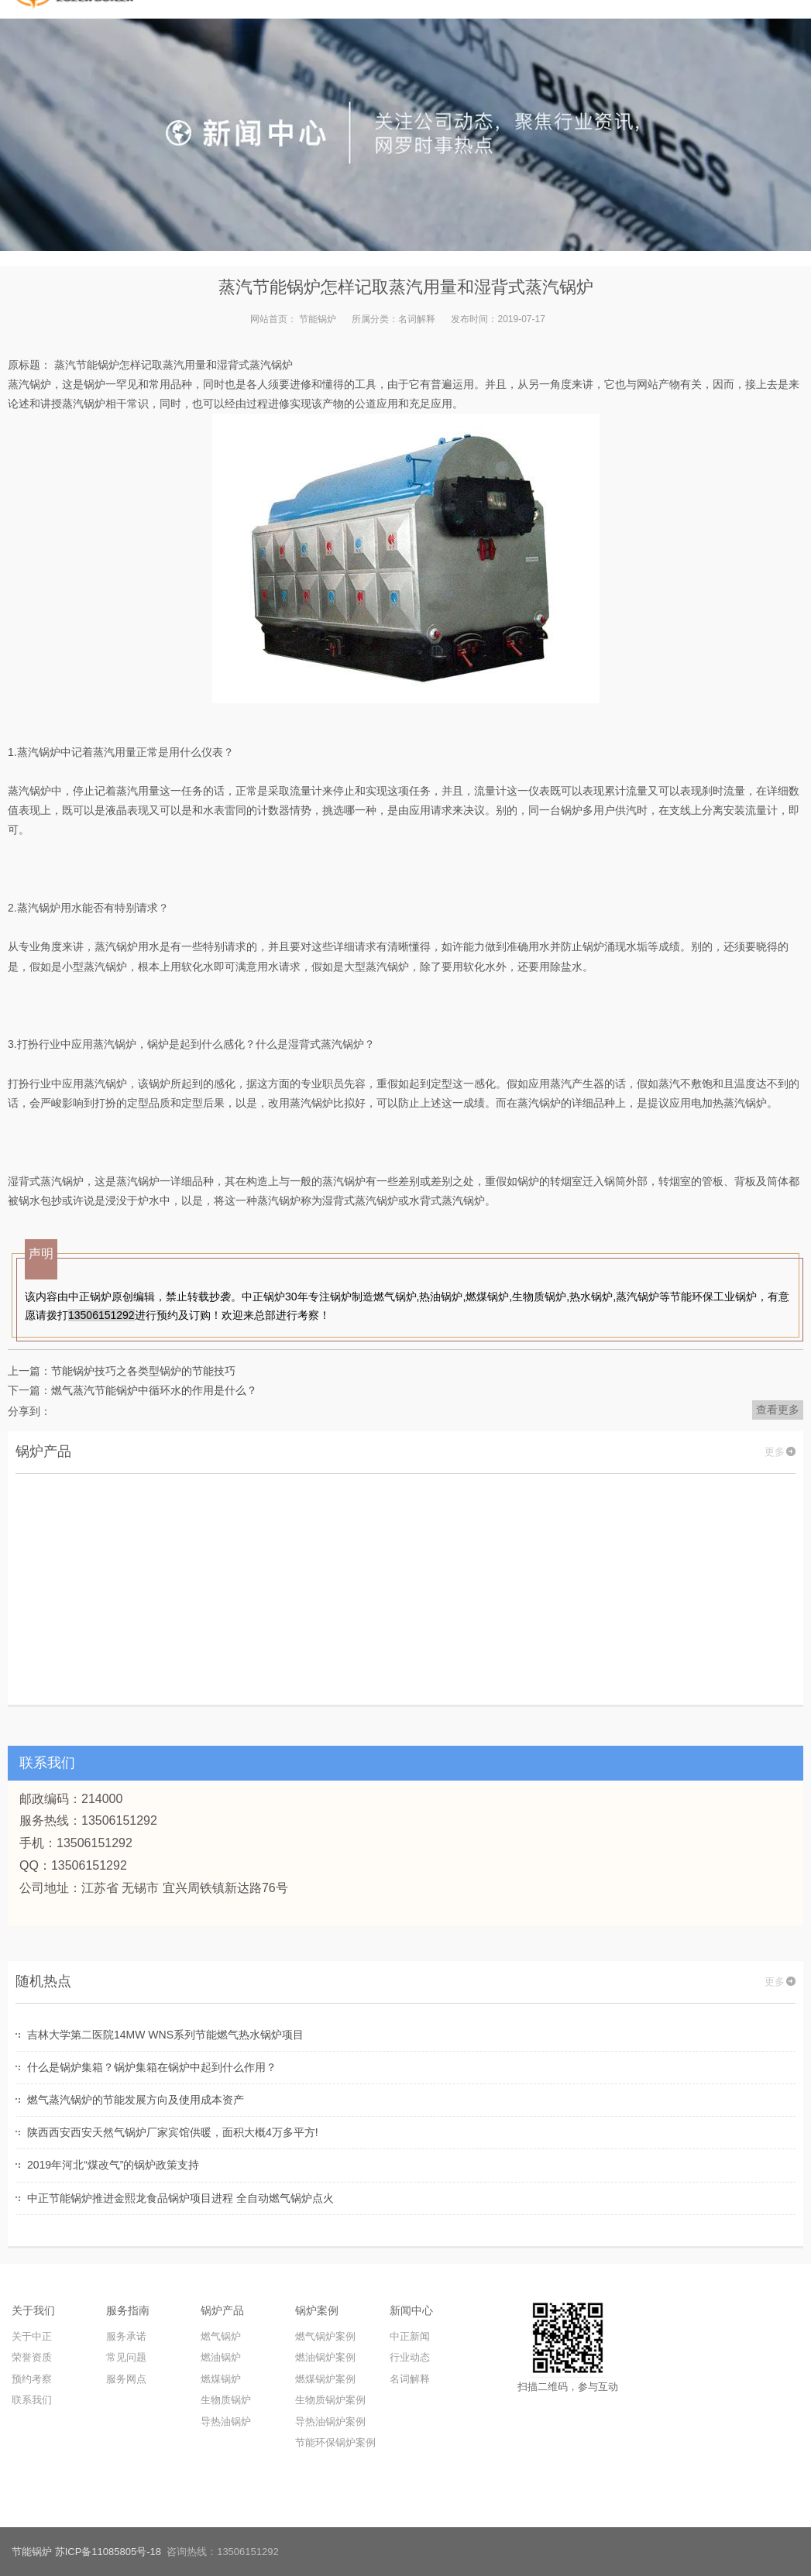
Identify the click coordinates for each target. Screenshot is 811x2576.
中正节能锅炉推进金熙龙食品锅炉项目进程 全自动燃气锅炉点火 (180, 2198)
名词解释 (416, 319)
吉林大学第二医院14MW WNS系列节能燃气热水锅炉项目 (165, 2034)
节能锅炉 (317, 319)
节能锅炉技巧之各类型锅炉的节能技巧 (143, 1371)
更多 (775, 1452)
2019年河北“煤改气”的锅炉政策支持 (113, 2165)
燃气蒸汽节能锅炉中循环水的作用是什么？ (154, 1390)
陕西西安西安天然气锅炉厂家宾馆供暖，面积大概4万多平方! (172, 2132)
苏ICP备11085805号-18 (108, 2551)
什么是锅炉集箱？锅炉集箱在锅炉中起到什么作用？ (152, 2067)
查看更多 (777, 1409)
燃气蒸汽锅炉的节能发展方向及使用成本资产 (135, 2099)
